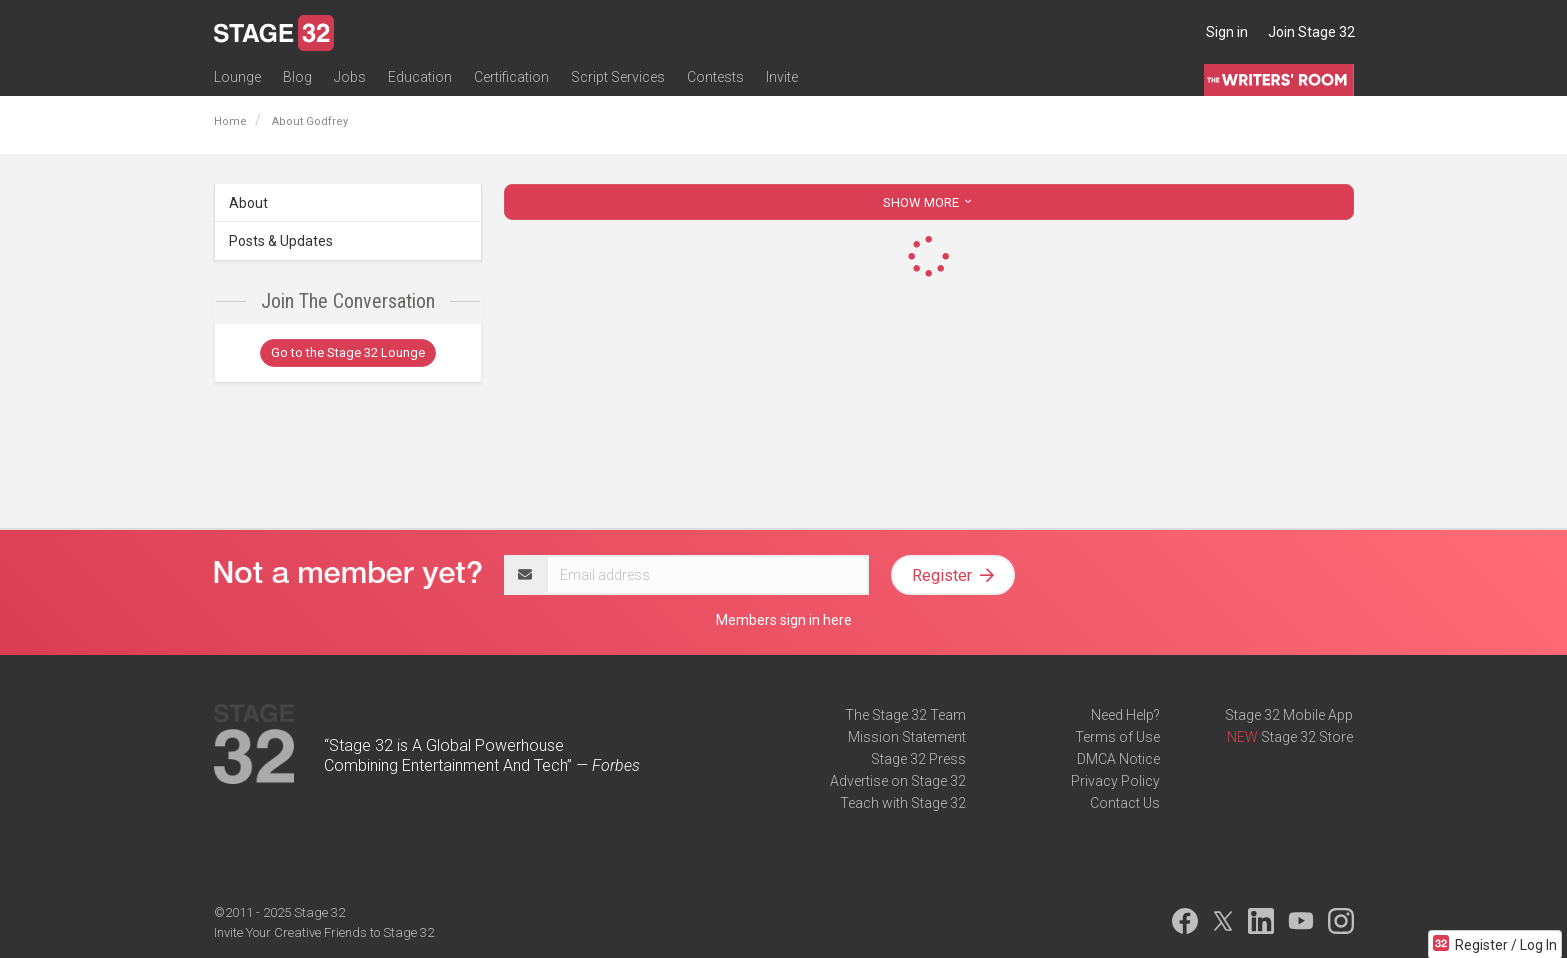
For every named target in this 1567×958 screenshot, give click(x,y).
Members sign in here (784, 620)
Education (420, 77)
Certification (511, 77)
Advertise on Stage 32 (898, 781)
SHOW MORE (929, 202)
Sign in (1227, 32)
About (248, 203)
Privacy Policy (1115, 781)
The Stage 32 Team (905, 715)
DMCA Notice (1118, 759)
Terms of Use (1117, 737)
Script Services (618, 77)
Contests (715, 77)
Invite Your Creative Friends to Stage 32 (324, 932)
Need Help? (1125, 715)
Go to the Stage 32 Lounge (348, 352)
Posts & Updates (281, 241)
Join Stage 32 (1311, 32)
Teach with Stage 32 (903, 803)
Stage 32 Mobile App (1289, 715)
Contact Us (1125, 803)
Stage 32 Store (1307, 737)
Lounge (237, 77)
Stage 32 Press (918, 759)
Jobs (350, 77)
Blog (297, 77)
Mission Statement (907, 737)
